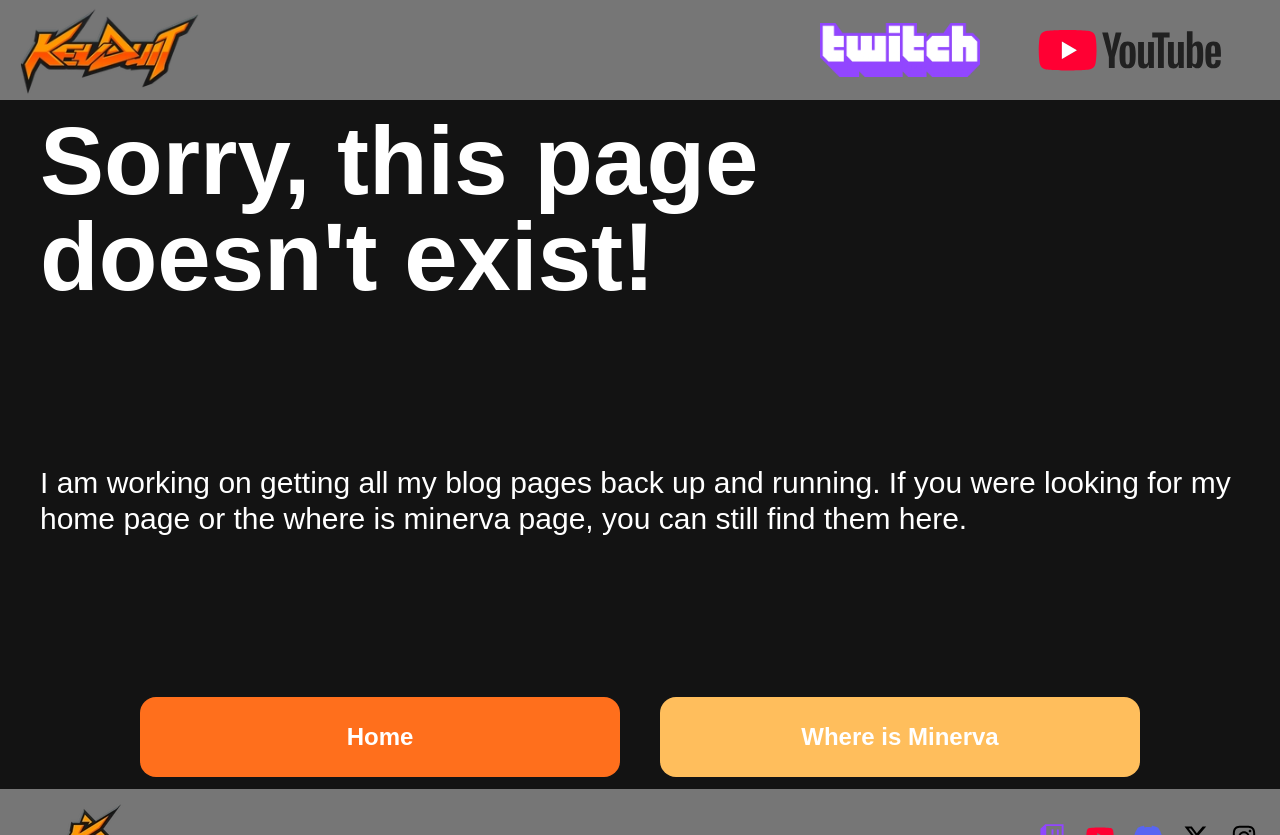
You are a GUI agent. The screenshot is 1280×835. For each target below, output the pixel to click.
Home (380, 736)
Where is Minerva (899, 736)
